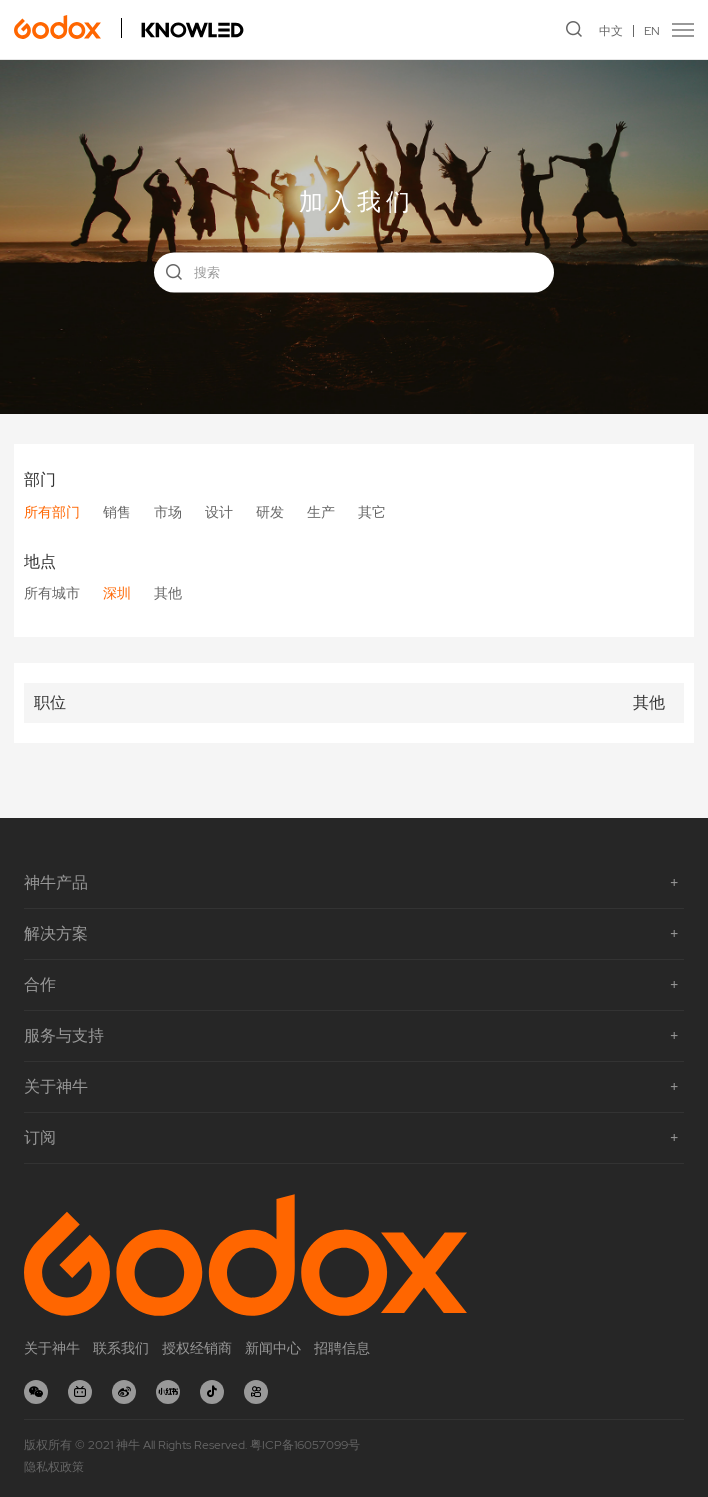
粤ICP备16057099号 (305, 1445)
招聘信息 (342, 1348)
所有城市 (52, 593)
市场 (168, 512)
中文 (611, 31)
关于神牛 (52, 1348)
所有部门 (52, 512)
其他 (168, 593)
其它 (372, 512)
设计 (219, 512)
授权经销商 (197, 1348)
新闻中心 (273, 1348)
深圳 (117, 593)
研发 (270, 512)
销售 (117, 512)
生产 (321, 512)
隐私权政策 (54, 1467)
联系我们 (121, 1348)
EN (652, 31)
